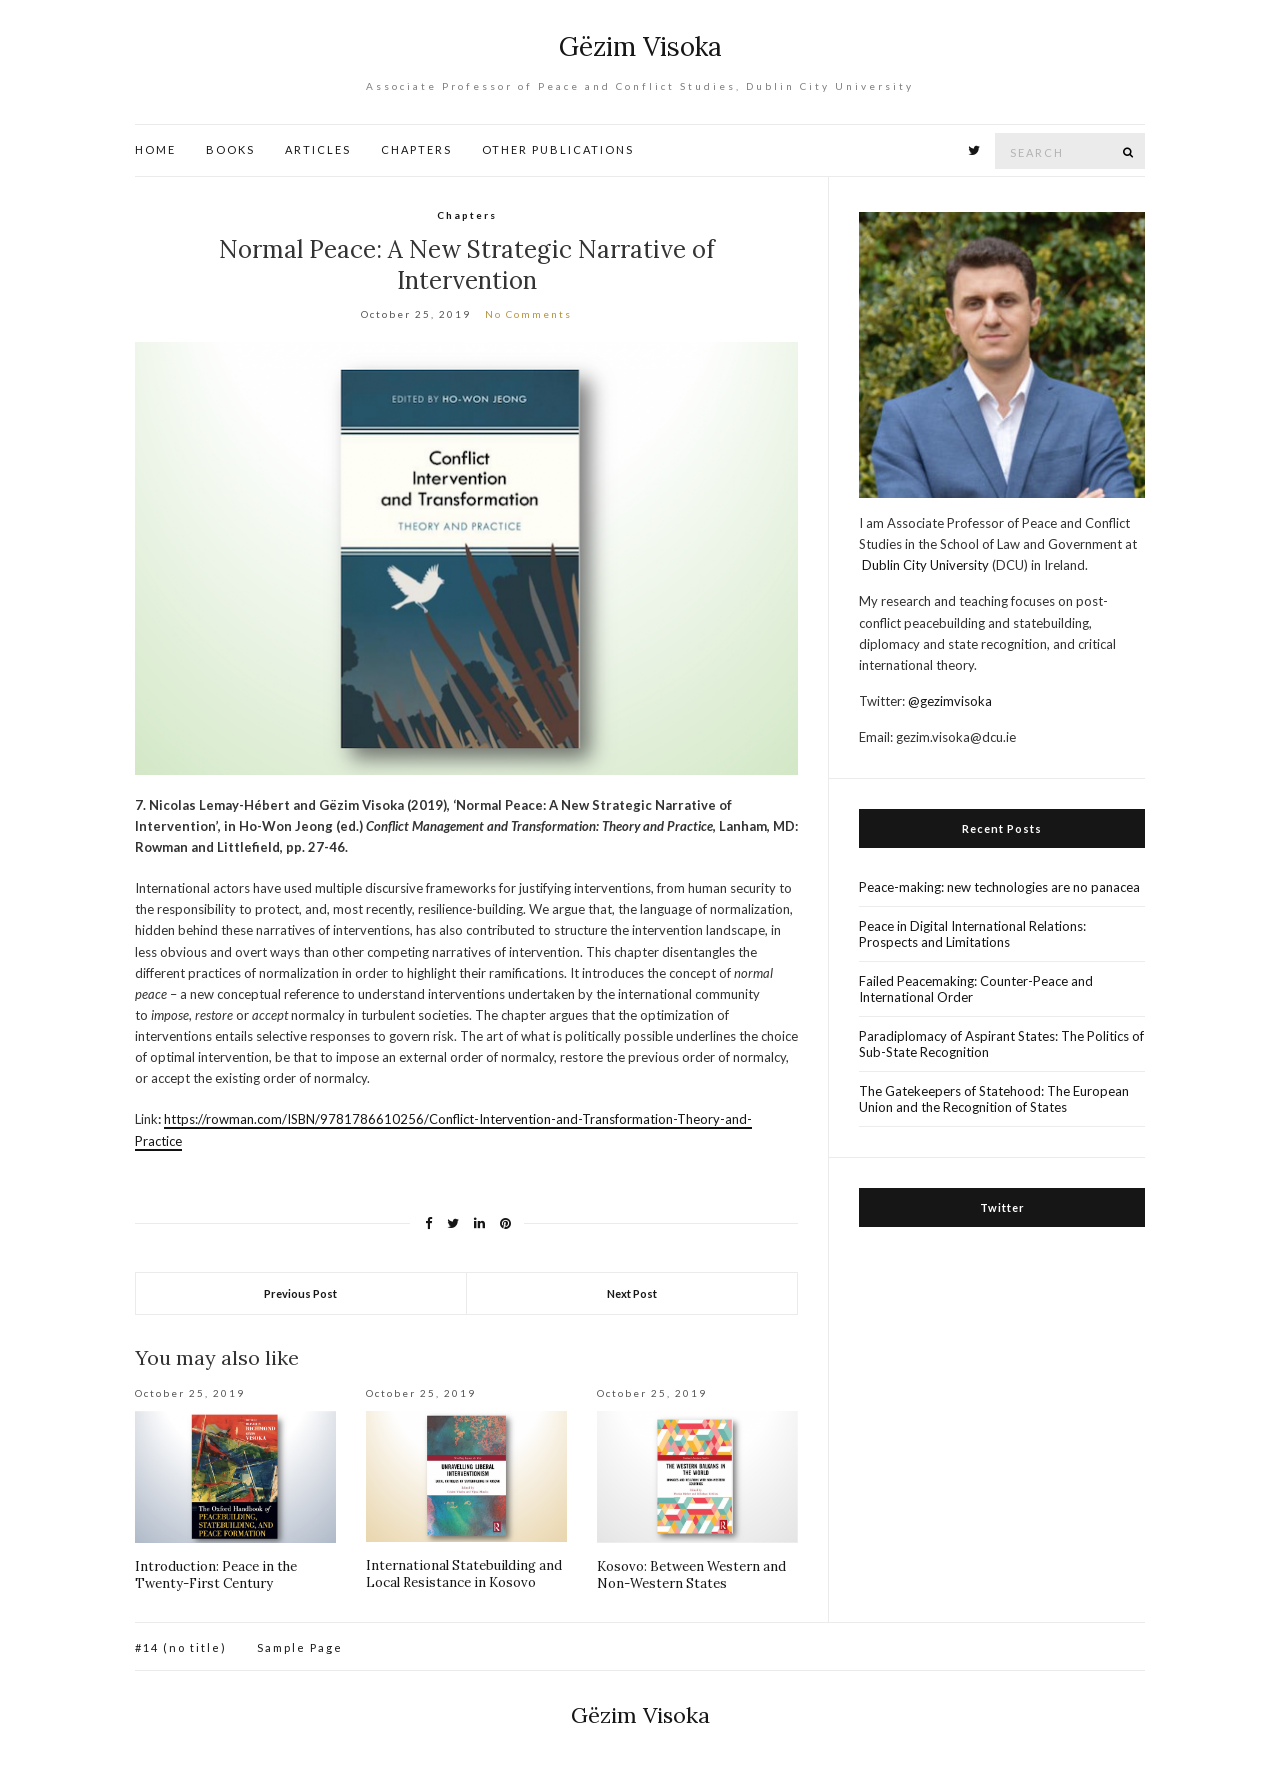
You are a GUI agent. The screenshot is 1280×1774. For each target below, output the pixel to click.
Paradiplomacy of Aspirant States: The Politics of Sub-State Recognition (1001, 1044)
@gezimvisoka (950, 701)
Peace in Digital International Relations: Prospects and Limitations (972, 934)
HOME (155, 149)
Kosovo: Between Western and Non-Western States (691, 1575)
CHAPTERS (416, 149)
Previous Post (300, 1293)
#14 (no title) (181, 1647)
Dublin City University (925, 565)
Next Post (632, 1293)
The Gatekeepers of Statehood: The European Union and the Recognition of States (994, 1099)
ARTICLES (318, 149)
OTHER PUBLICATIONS (558, 149)
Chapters (467, 215)
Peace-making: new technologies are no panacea (999, 887)
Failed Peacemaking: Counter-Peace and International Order (976, 989)
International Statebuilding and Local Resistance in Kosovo (464, 1574)
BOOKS (230, 149)
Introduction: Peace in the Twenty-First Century (216, 1575)
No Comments (528, 314)
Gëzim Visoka (640, 46)
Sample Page (300, 1647)
